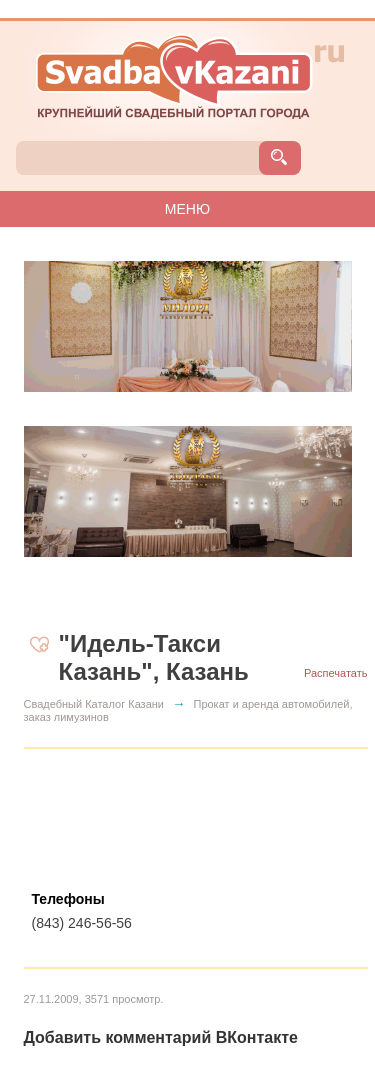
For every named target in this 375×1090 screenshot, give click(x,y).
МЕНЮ (187, 209)
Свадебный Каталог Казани (94, 704)
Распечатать (335, 673)
